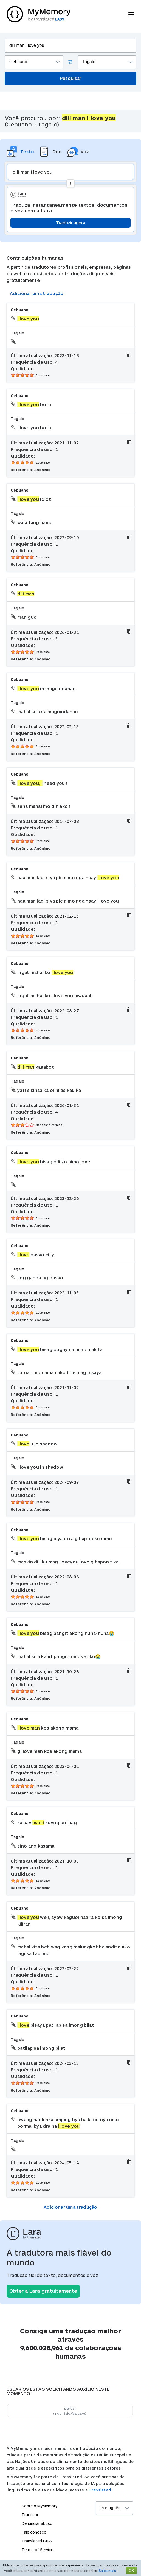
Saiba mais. (108, 2570)
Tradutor (30, 2514)
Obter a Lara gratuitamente (43, 2291)
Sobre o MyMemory (39, 2505)
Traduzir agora (70, 222)
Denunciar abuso (37, 2523)
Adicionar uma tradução (37, 293)
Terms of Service (37, 2549)
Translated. (100, 2490)
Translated (37, 2541)
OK (131, 2570)
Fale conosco (34, 2532)
